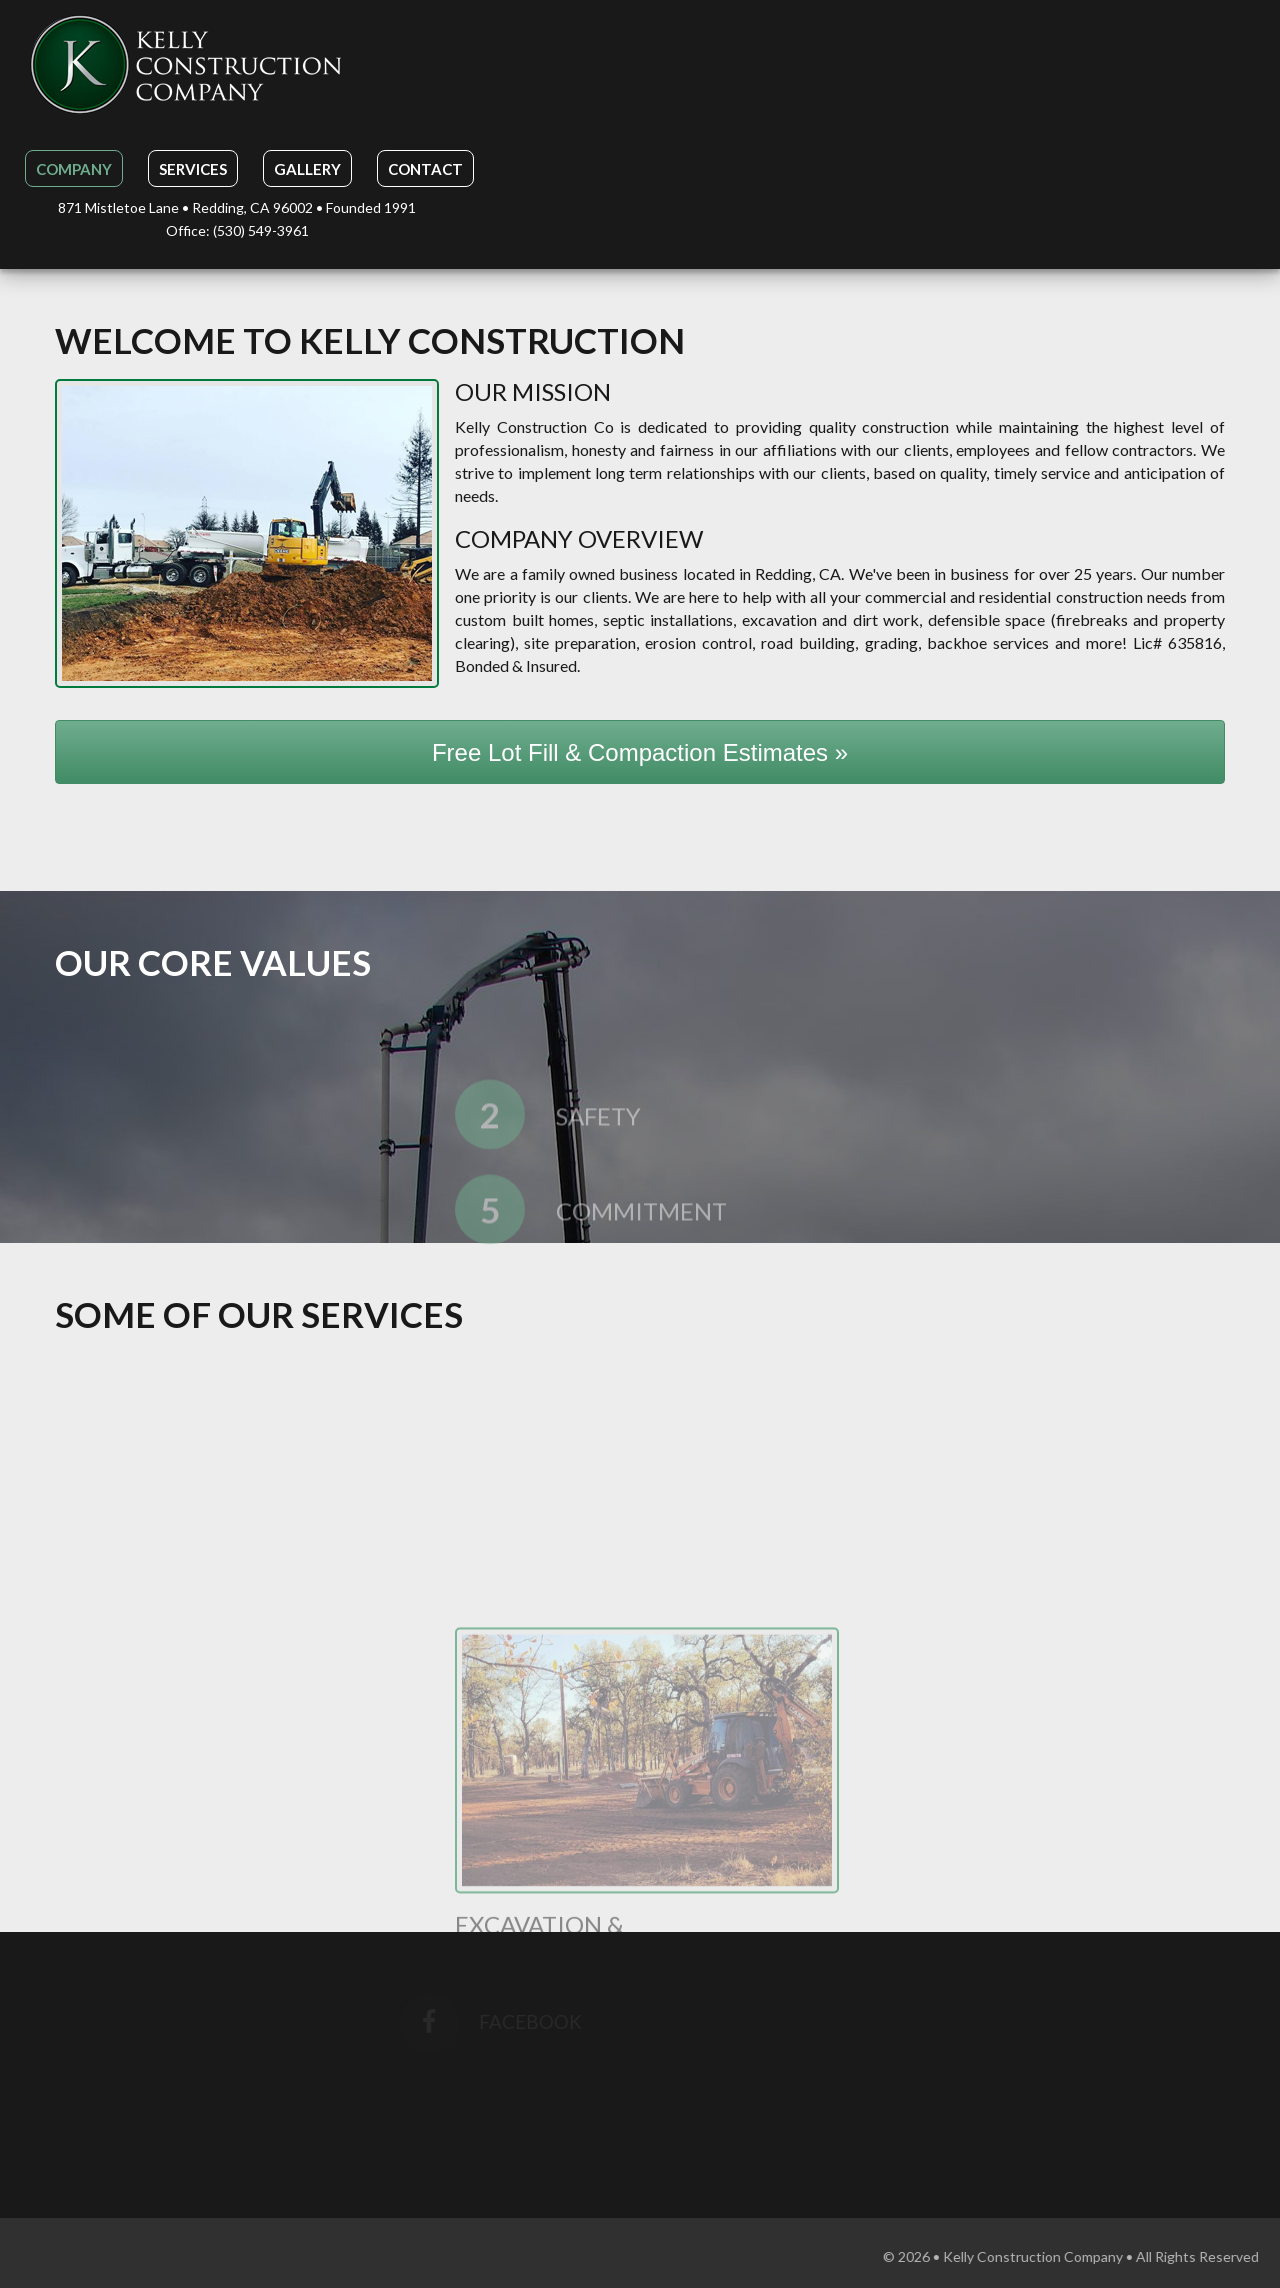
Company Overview (579, 538)
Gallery (307, 169)
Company (74, 169)
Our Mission (533, 391)
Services (193, 169)
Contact (425, 169)
